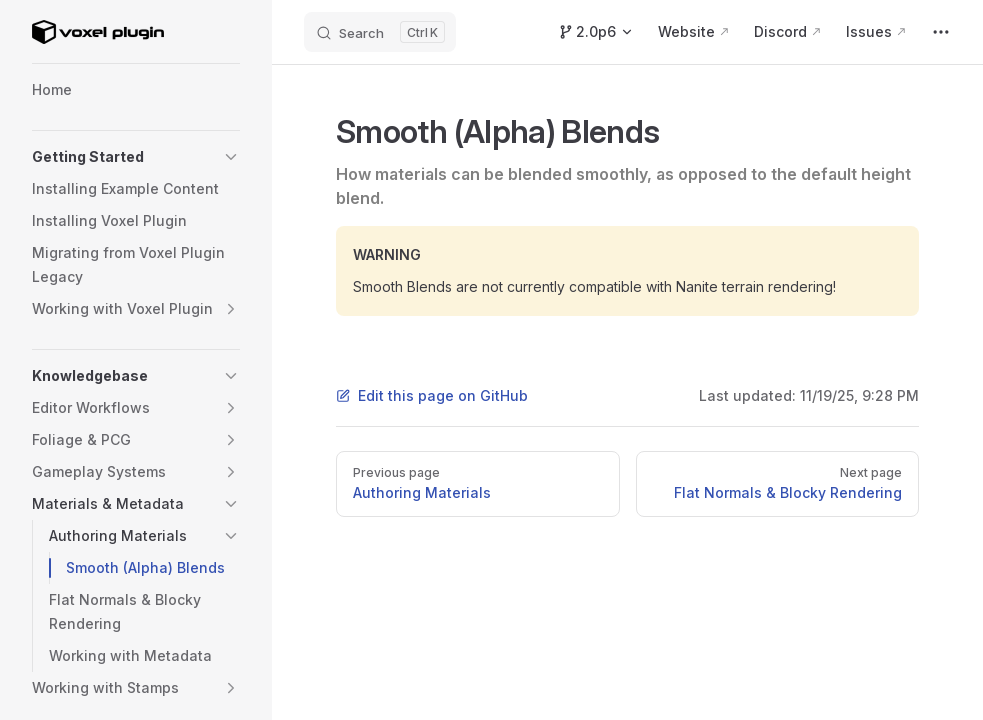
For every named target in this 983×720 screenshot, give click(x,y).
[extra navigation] (941, 32)
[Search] (380, 32)
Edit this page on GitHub (432, 395)
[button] (231, 157)
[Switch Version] (596, 32)
